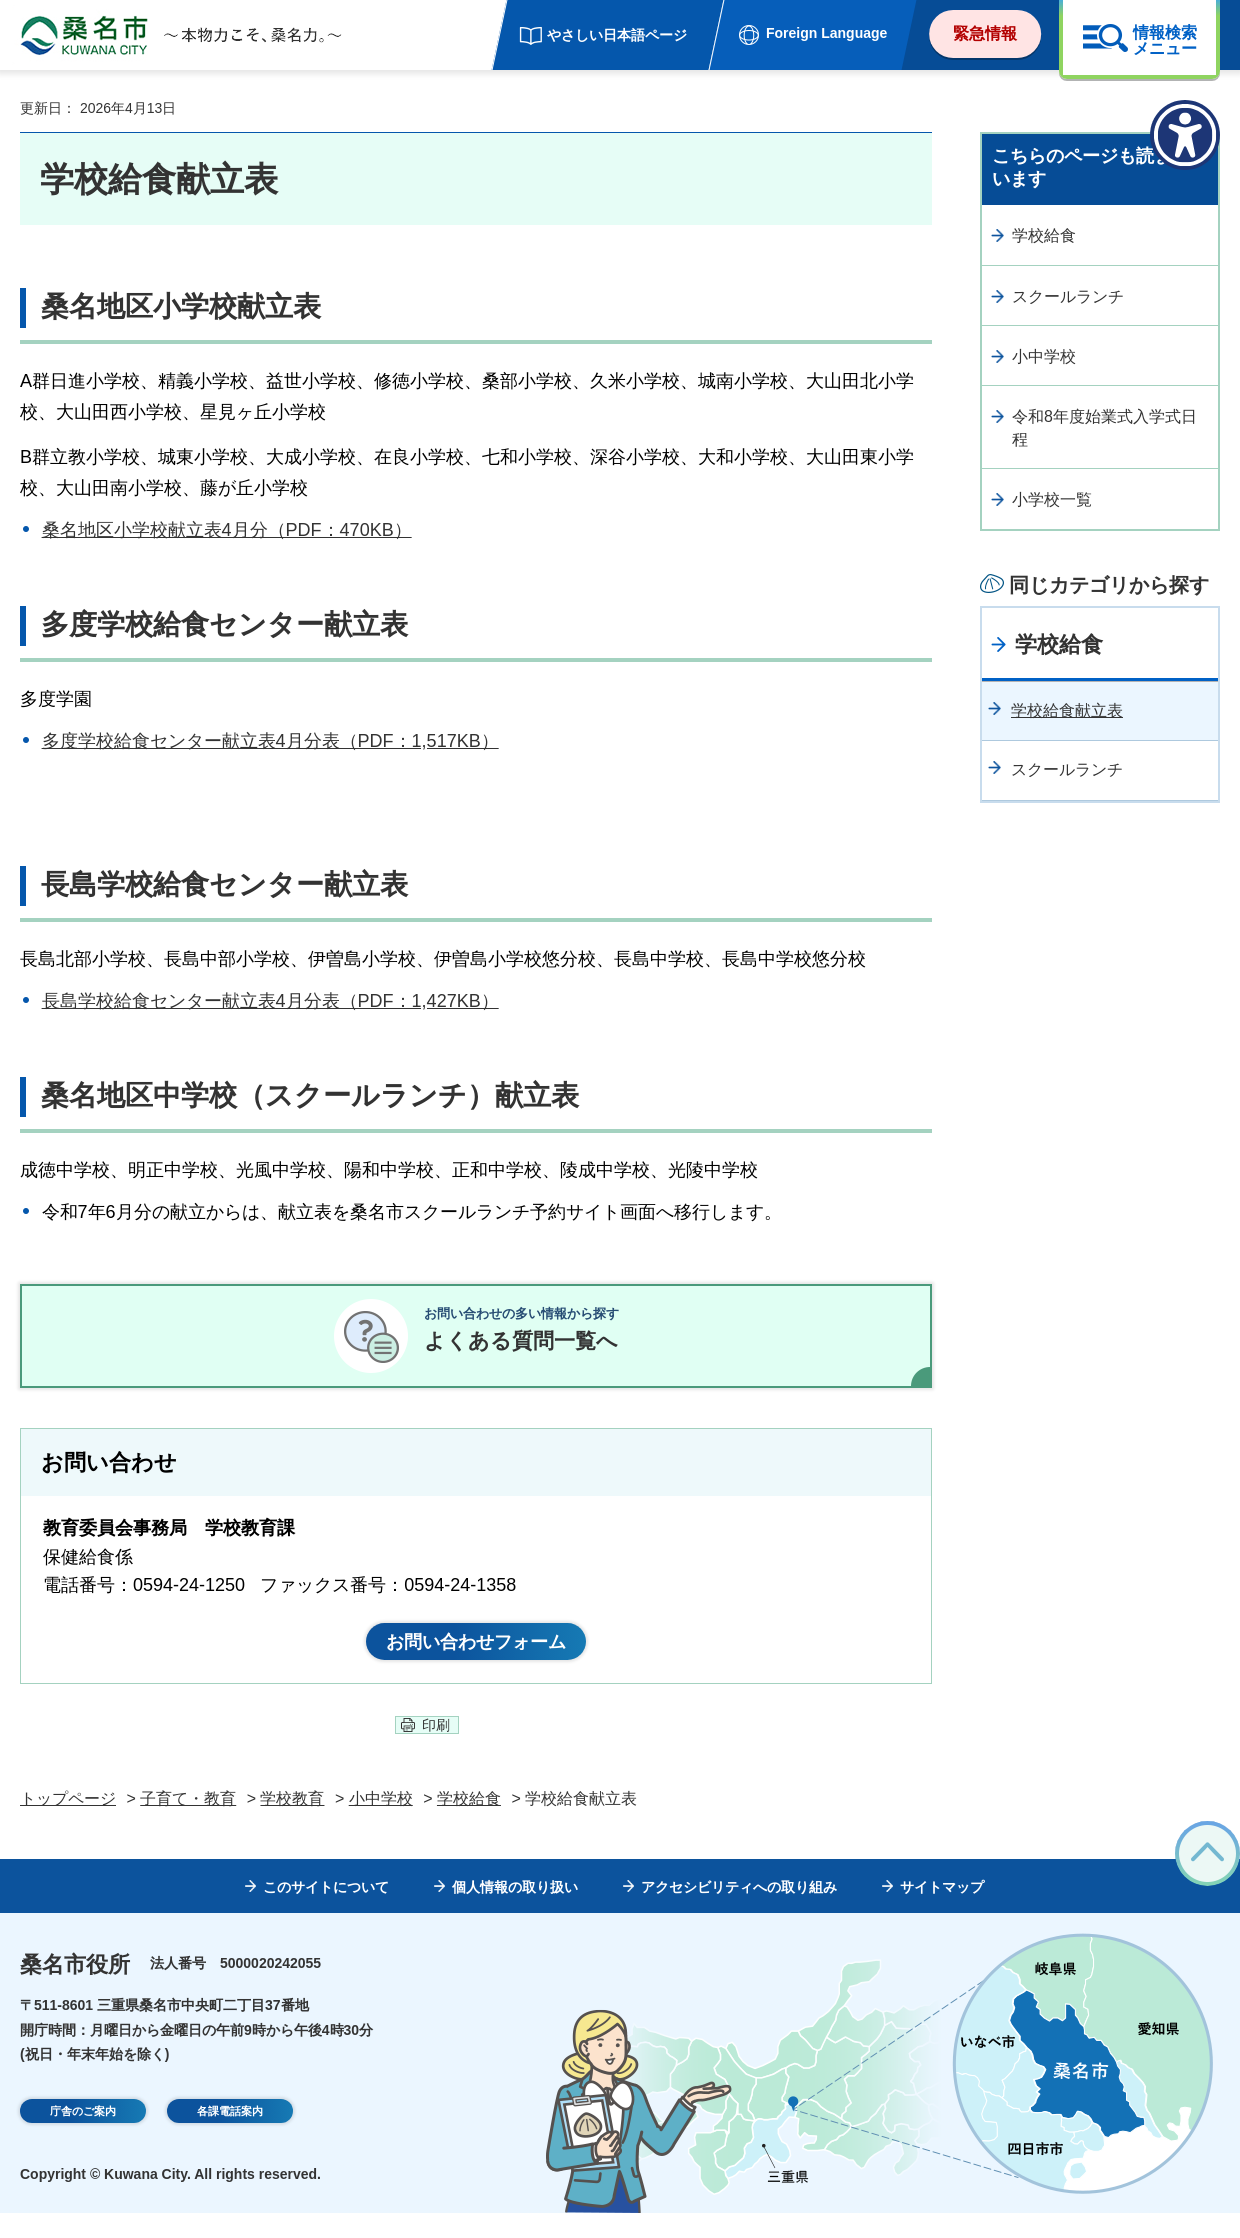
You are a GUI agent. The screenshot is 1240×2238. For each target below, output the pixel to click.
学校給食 (1044, 235)
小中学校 (1044, 356)
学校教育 (292, 1823)
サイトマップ (942, 1911)
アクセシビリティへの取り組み (739, 1911)
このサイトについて (326, 1911)
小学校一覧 (1052, 499)
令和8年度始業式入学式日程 (1104, 427)
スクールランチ (1068, 296)
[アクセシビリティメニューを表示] (1185, 135)
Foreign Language (826, 33)
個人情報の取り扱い (515, 1911)
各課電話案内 (230, 2138)
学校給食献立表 (1067, 710)
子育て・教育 (188, 1823)
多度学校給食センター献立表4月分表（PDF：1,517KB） (270, 741)
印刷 (436, 1750)
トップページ (68, 1823)
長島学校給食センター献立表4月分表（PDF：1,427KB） (270, 1001)
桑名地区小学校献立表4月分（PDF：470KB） (227, 530)
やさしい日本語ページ (617, 35)
